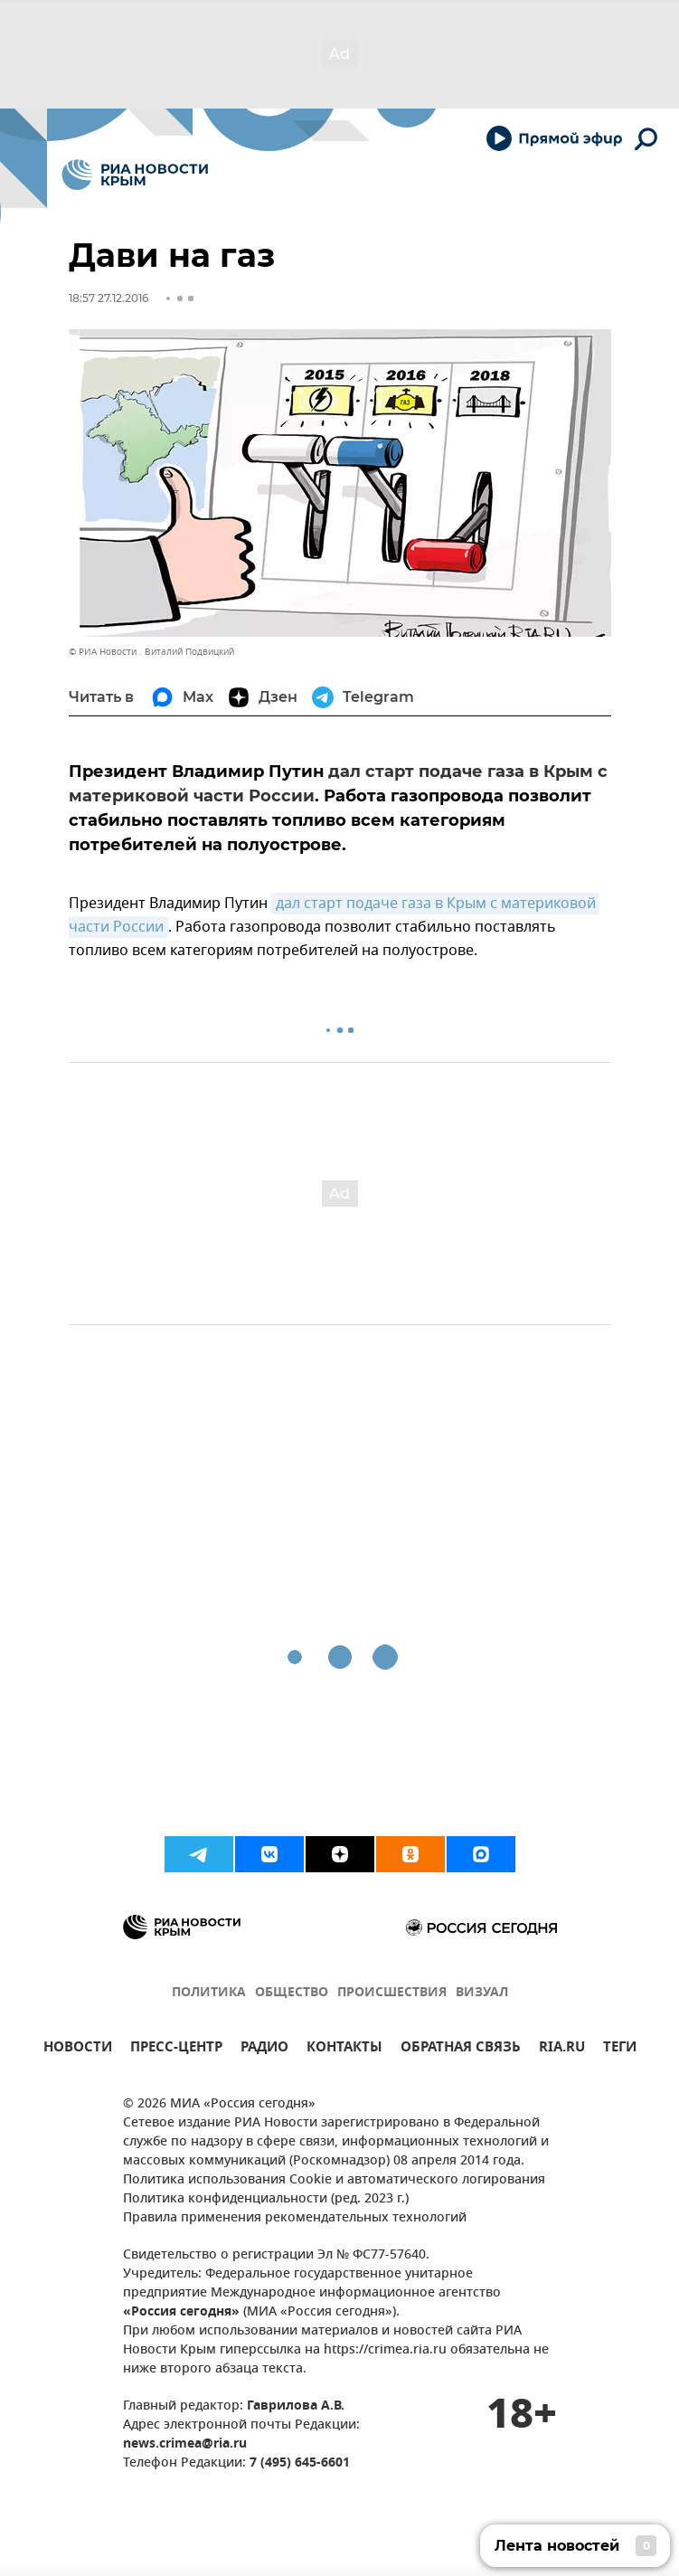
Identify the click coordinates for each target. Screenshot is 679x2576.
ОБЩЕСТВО (291, 1993)
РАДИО (264, 2049)
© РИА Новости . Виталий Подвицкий (151, 651)
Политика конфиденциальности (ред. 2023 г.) (266, 2199)
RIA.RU (562, 2049)
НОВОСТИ (77, 2049)
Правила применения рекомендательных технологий (295, 2218)
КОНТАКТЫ (344, 2049)
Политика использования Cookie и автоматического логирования (334, 2180)
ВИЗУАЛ (482, 1993)
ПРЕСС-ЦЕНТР (176, 2049)
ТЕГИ (620, 2049)
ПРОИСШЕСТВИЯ (392, 1993)
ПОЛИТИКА (209, 1993)
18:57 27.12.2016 (108, 298)
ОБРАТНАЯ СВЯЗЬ (461, 2049)
